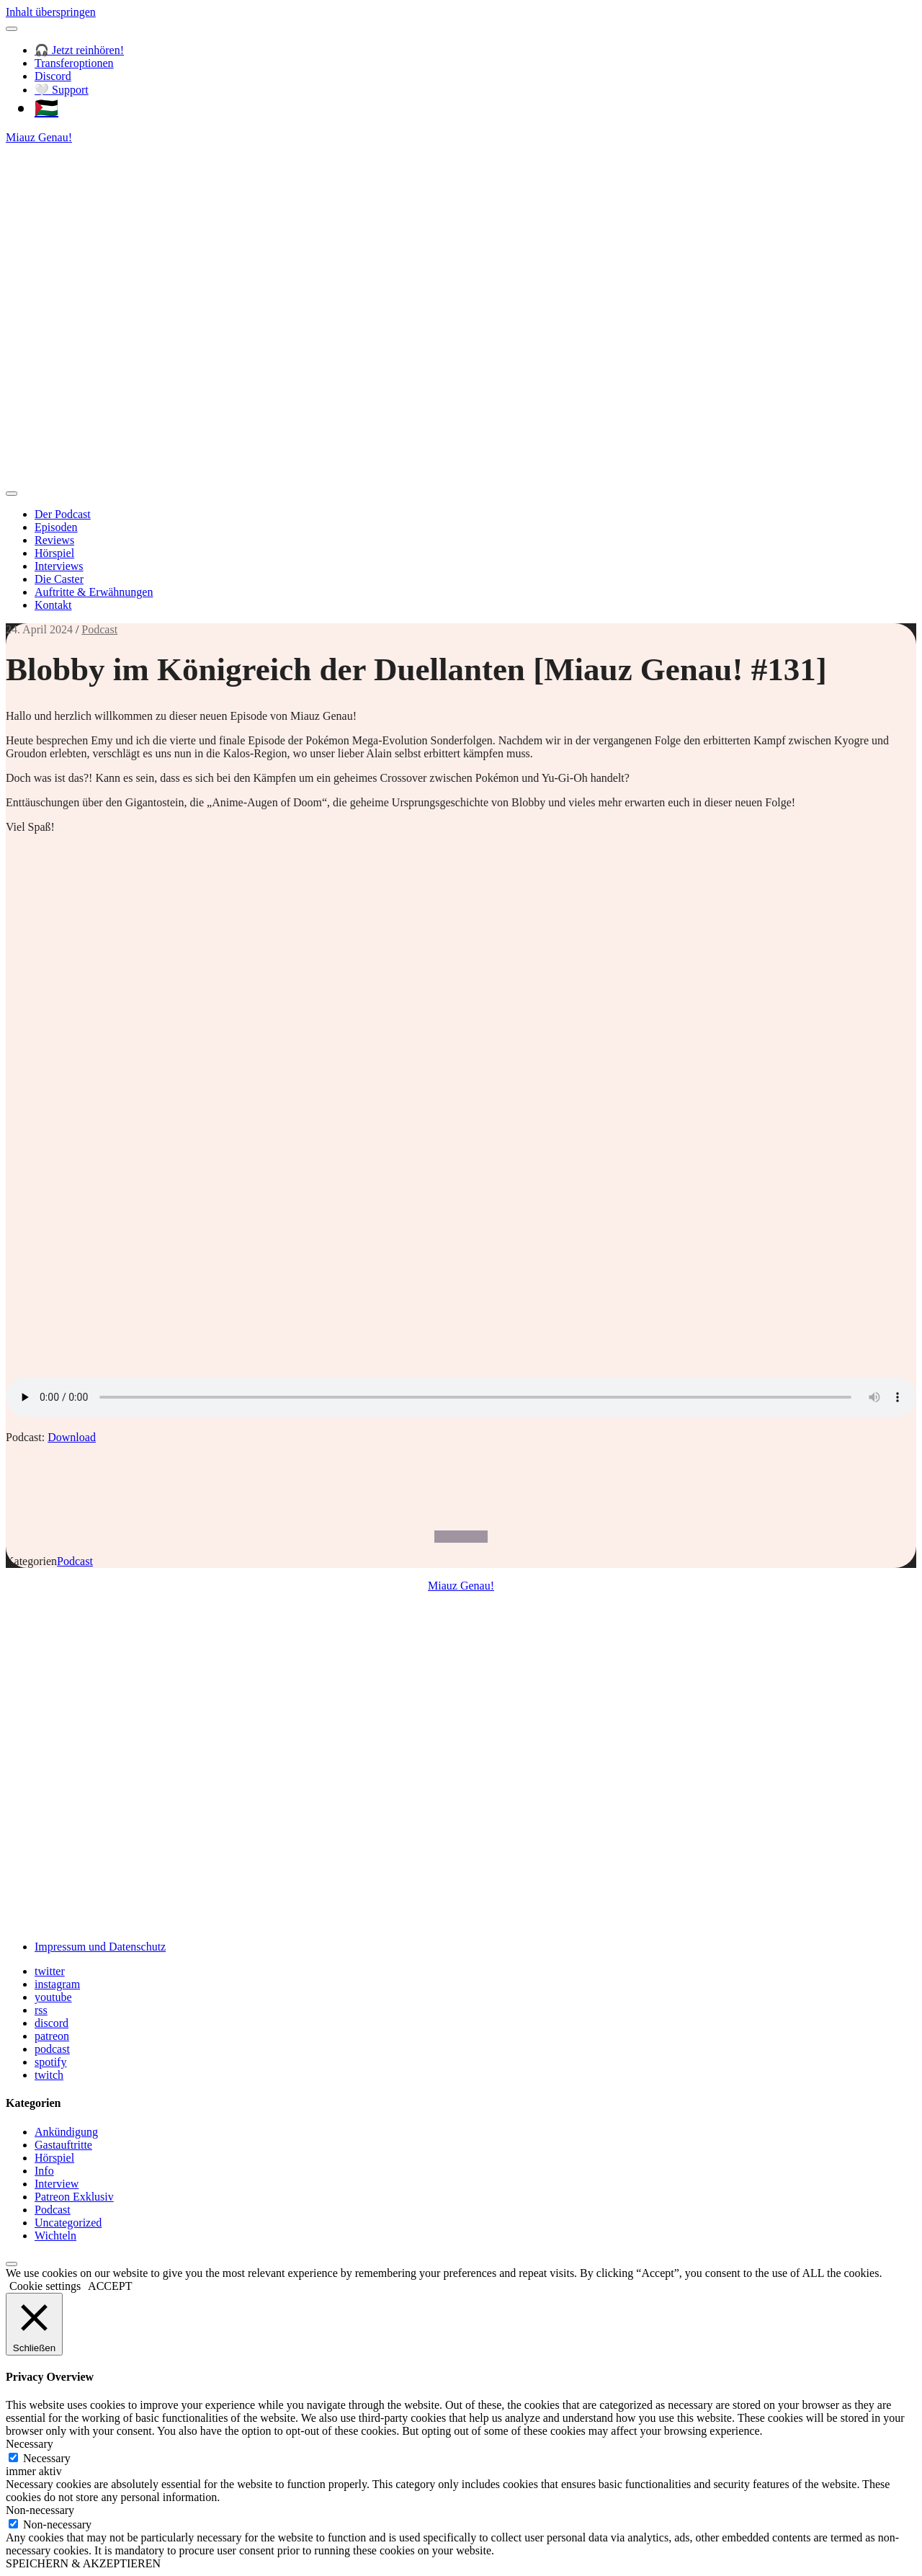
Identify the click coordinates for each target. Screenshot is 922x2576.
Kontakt (53, 605)
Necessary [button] (29, 2444)
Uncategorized (68, 2222)
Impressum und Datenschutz (100, 1946)
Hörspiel (54, 553)
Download (72, 1437)
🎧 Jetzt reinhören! (79, 50)
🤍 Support (62, 90)
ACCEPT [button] (110, 2286)
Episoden (56, 527)
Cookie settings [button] (45, 2286)
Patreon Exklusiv (74, 2197)
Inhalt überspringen (51, 12)
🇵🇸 (46, 108)
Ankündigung (66, 2132)
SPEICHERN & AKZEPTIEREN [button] (83, 2563)
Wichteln (55, 2235)
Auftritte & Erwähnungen (94, 592)
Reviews (54, 540)
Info (44, 2171)
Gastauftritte (63, 2145)
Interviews (59, 566)
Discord (53, 76)
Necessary (47, 2458)
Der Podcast (63, 514)
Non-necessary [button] (40, 2510)
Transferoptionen (74, 63)
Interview (57, 2184)
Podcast (99, 629)
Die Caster (59, 579)
